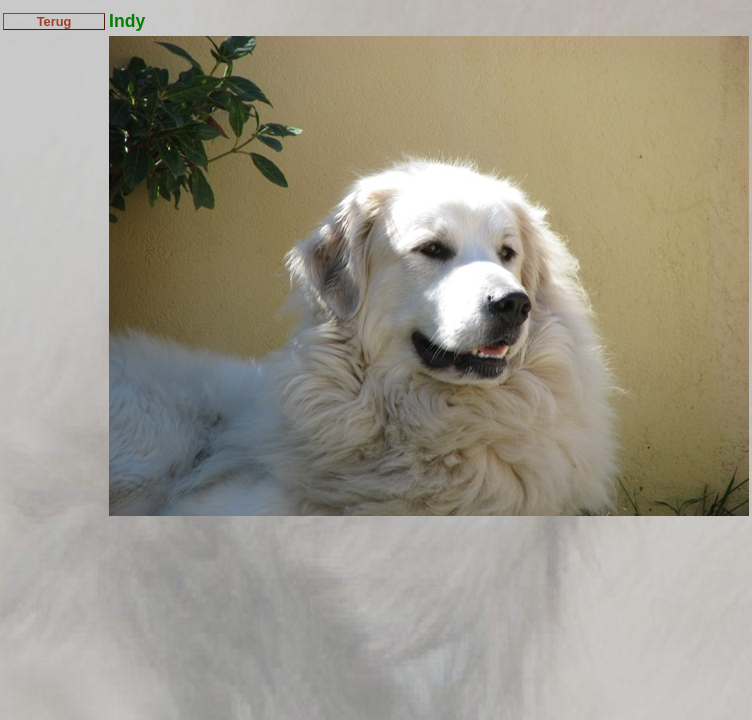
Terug (54, 21)
